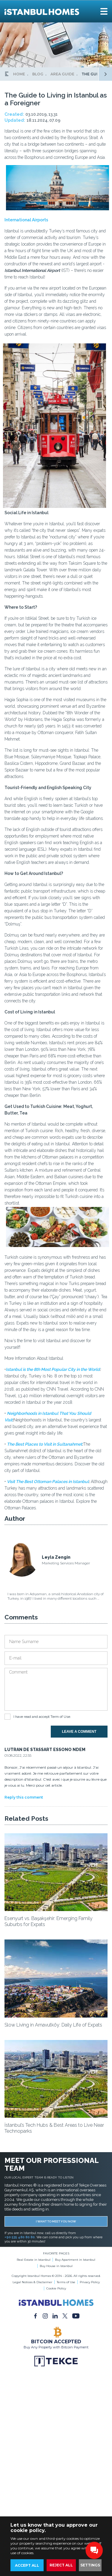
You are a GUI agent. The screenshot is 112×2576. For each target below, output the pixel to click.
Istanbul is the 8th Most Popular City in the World (53, 1369)
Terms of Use (66, 2282)
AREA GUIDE (62, 74)
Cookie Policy (56, 2288)
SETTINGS (90, 2565)
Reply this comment (23, 1797)
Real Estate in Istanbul (33, 2260)
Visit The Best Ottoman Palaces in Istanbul (48, 1481)
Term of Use (60, 1717)
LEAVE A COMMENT (79, 1731)
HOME (19, 74)
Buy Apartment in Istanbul (75, 2260)
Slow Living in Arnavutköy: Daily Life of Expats (53, 2025)
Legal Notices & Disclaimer (32, 2282)
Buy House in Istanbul (56, 2266)
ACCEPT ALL (27, 2565)
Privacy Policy (90, 2282)
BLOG (37, 74)
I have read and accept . (42, 1717)
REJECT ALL (61, 2565)
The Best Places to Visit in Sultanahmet (44, 1444)
